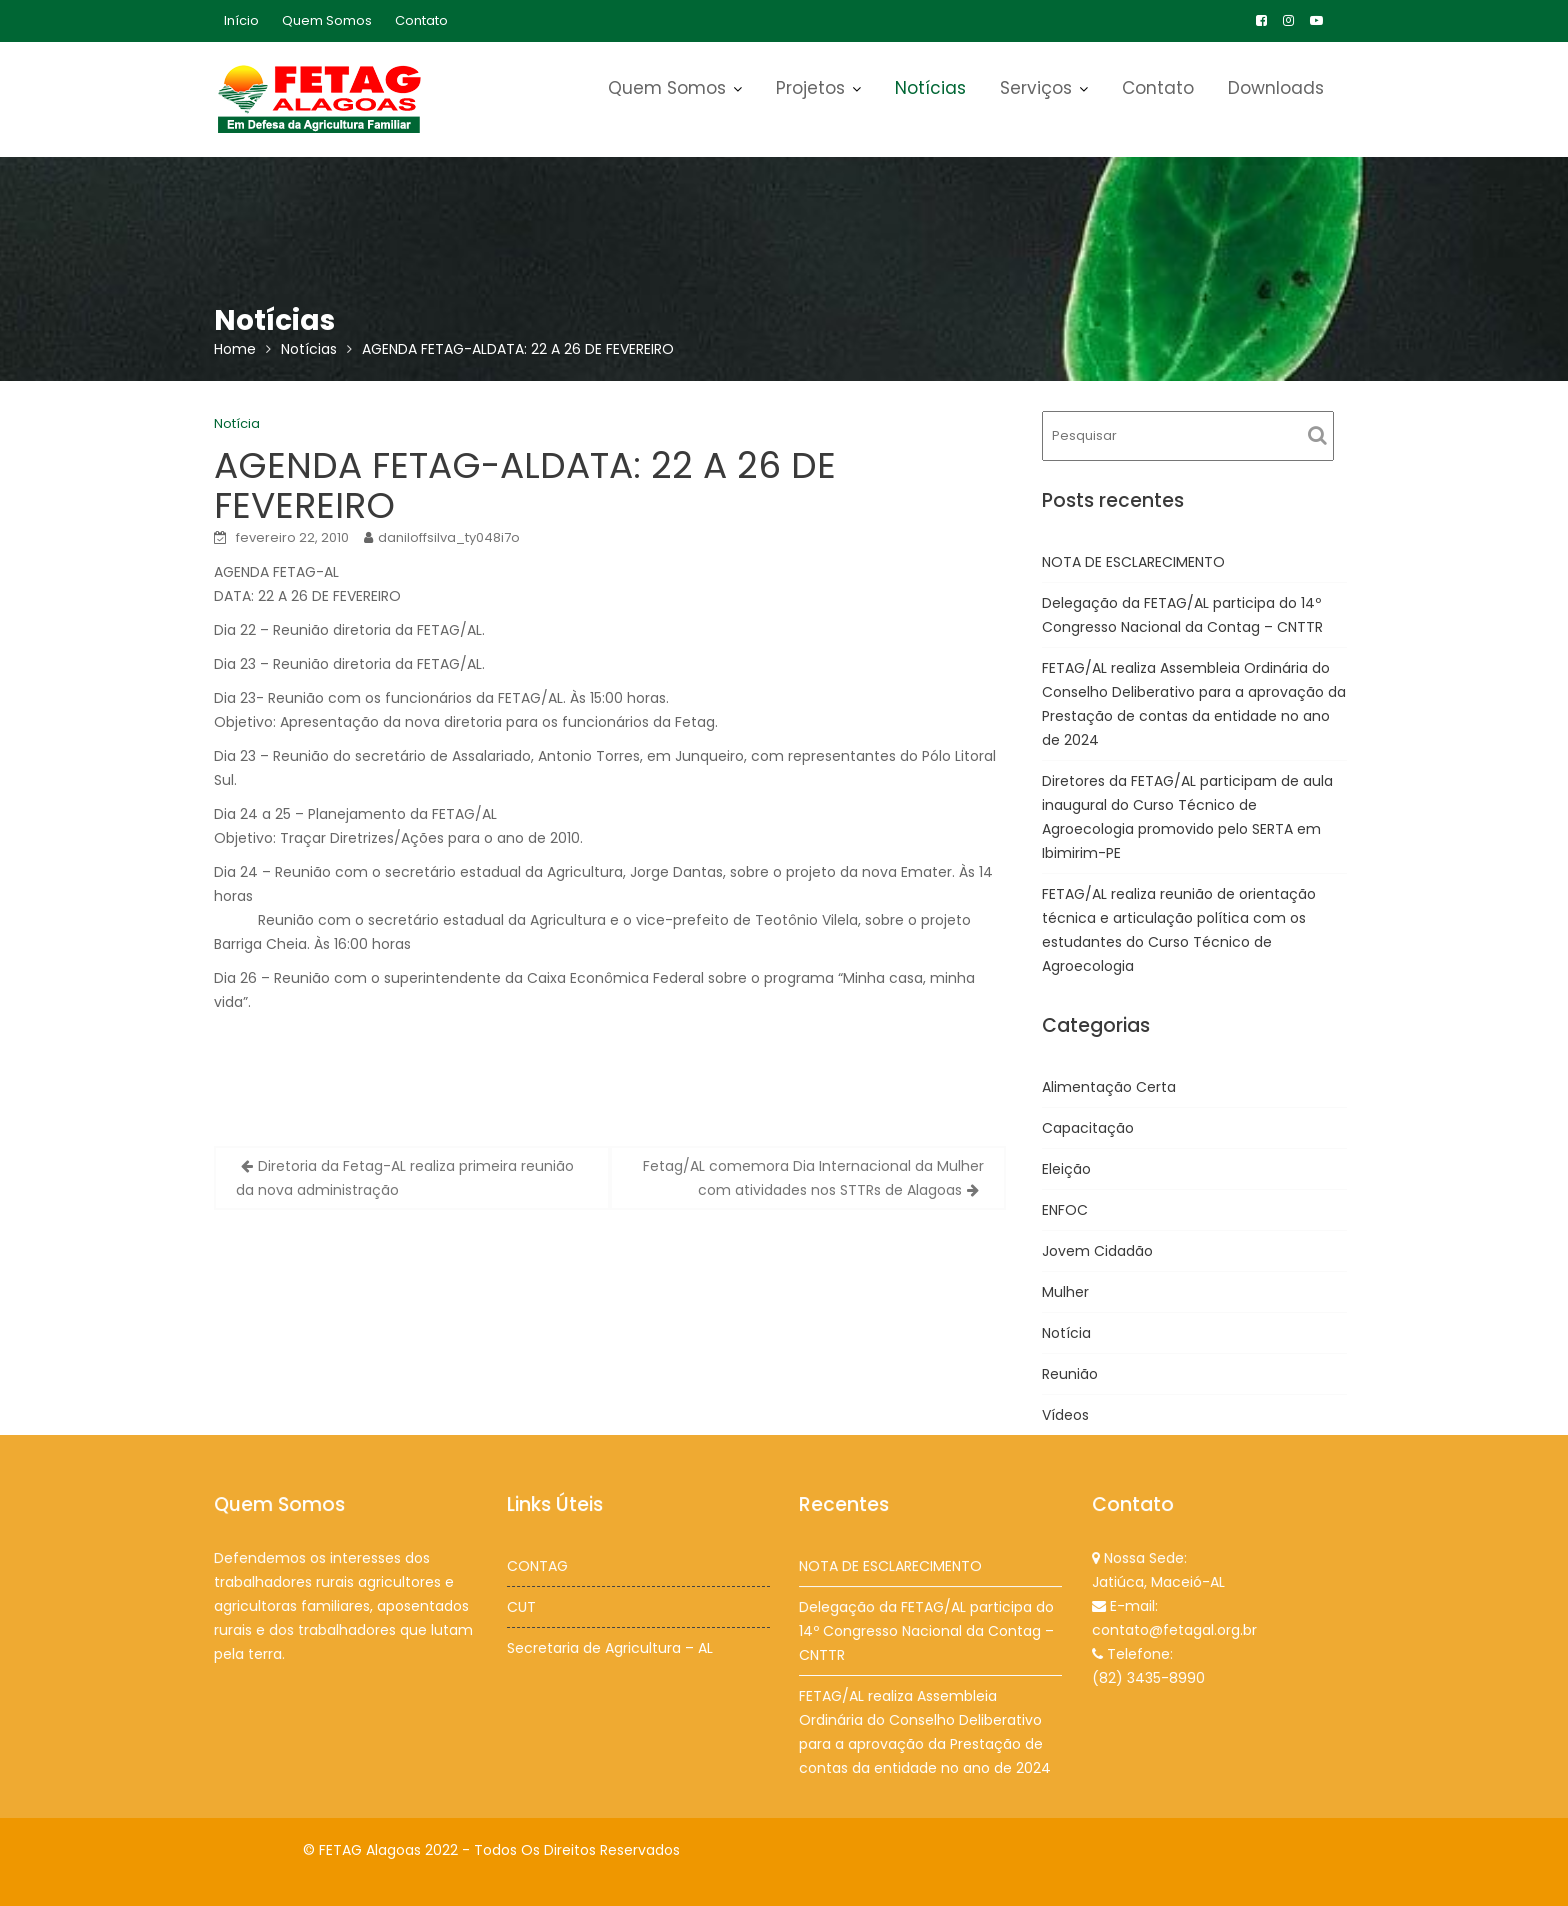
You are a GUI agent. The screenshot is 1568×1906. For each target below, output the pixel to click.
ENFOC (1065, 1210)
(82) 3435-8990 (1149, 1677)
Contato (421, 20)
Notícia (237, 423)
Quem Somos (327, 20)
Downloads (1276, 88)
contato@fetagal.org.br (1174, 1629)
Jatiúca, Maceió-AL (1158, 1582)
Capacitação (1088, 1128)
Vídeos (1065, 1415)
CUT (522, 1606)
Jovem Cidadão (1097, 1251)
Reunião (1070, 1374)
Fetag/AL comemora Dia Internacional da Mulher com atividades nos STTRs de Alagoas (813, 1178)
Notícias (930, 88)
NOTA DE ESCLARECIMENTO (1133, 562)
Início (241, 20)
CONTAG (538, 1566)
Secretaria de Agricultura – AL (610, 1647)
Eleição (1066, 1169)
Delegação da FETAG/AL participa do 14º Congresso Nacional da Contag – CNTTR (927, 1630)
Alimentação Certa (1109, 1087)
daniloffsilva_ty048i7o (449, 537)
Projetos (810, 88)
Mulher (1065, 1292)
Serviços (1036, 88)
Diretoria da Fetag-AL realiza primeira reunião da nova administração (405, 1178)
